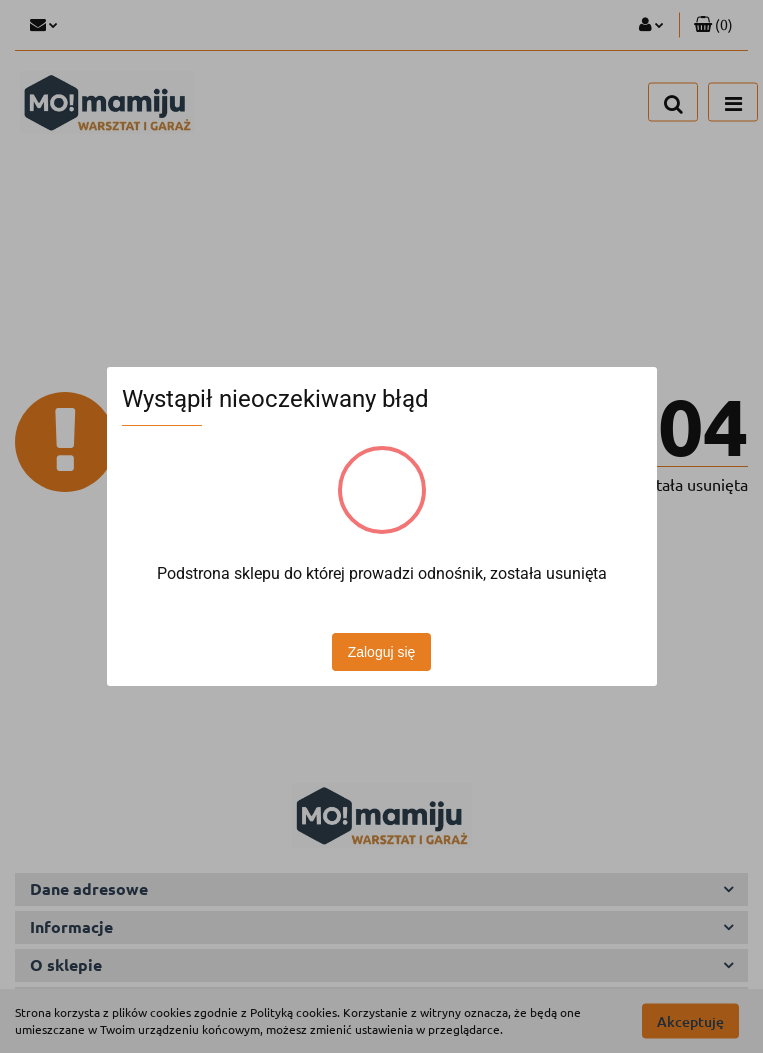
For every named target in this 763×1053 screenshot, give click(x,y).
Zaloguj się (382, 652)
